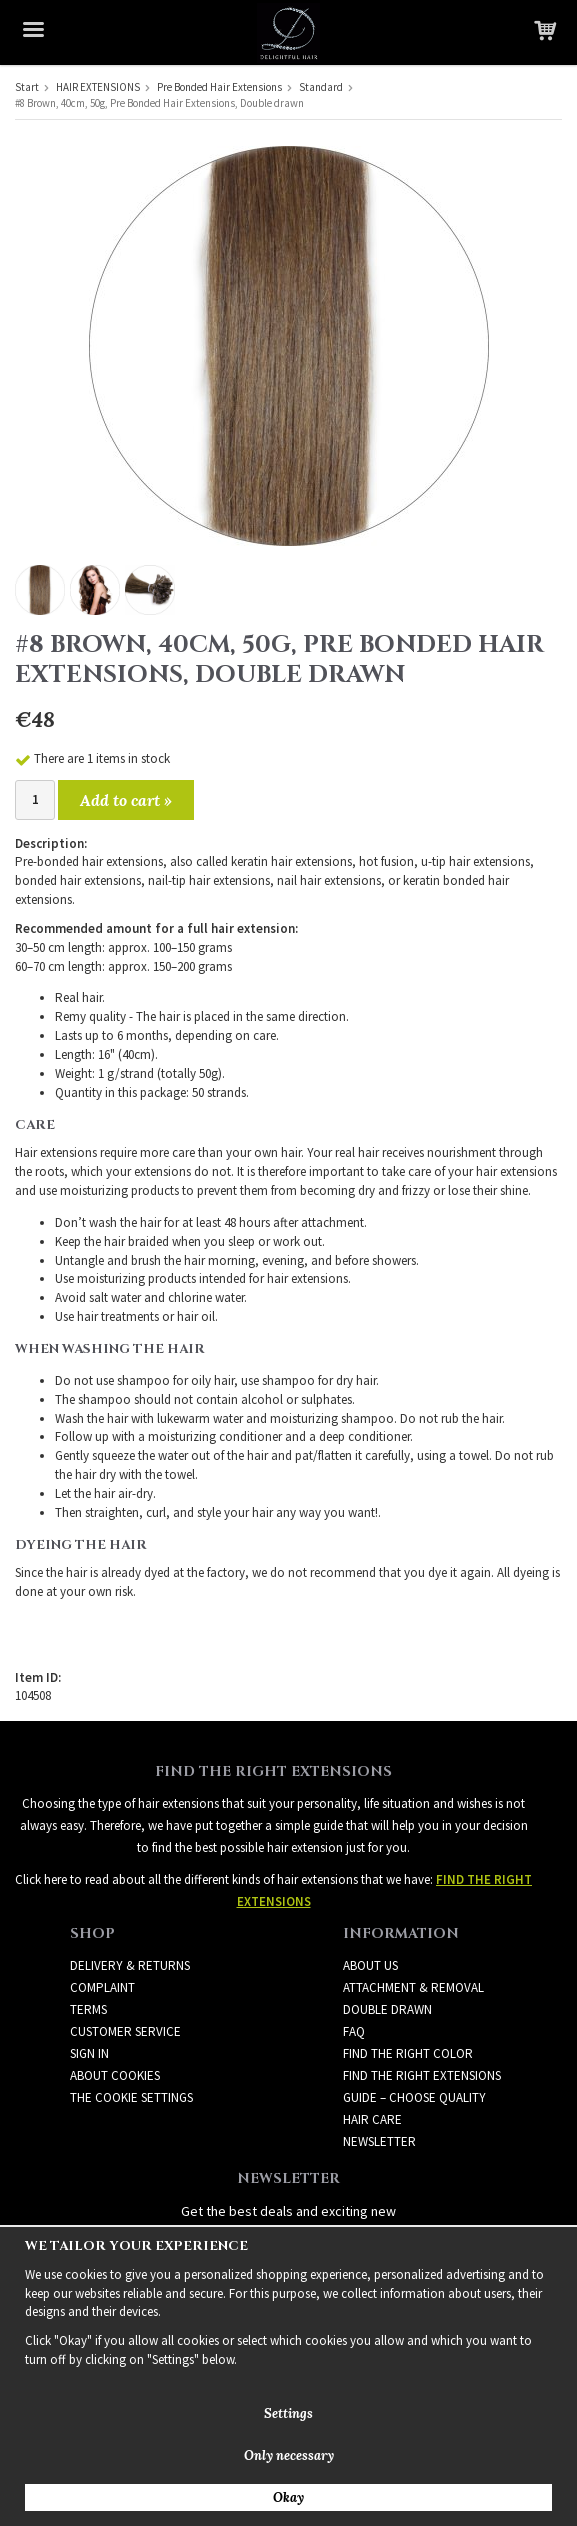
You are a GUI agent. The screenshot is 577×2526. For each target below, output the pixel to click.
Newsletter (379, 2141)
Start (27, 87)
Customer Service (125, 2031)
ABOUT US (370, 1965)
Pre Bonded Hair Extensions (219, 87)
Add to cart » (126, 800)
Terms (88, 2009)
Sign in (89, 2053)
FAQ (354, 2031)
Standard (321, 87)
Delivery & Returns (130, 1965)
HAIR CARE (372, 2119)
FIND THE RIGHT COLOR (408, 2053)
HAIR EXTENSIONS (98, 87)
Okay (288, 2497)
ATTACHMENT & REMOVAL (413, 1987)
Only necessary (289, 2455)
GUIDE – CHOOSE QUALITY (414, 2097)
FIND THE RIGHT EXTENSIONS (422, 2075)
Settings (288, 2413)
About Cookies (115, 2075)
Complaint (102, 1987)
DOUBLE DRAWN (387, 2009)
